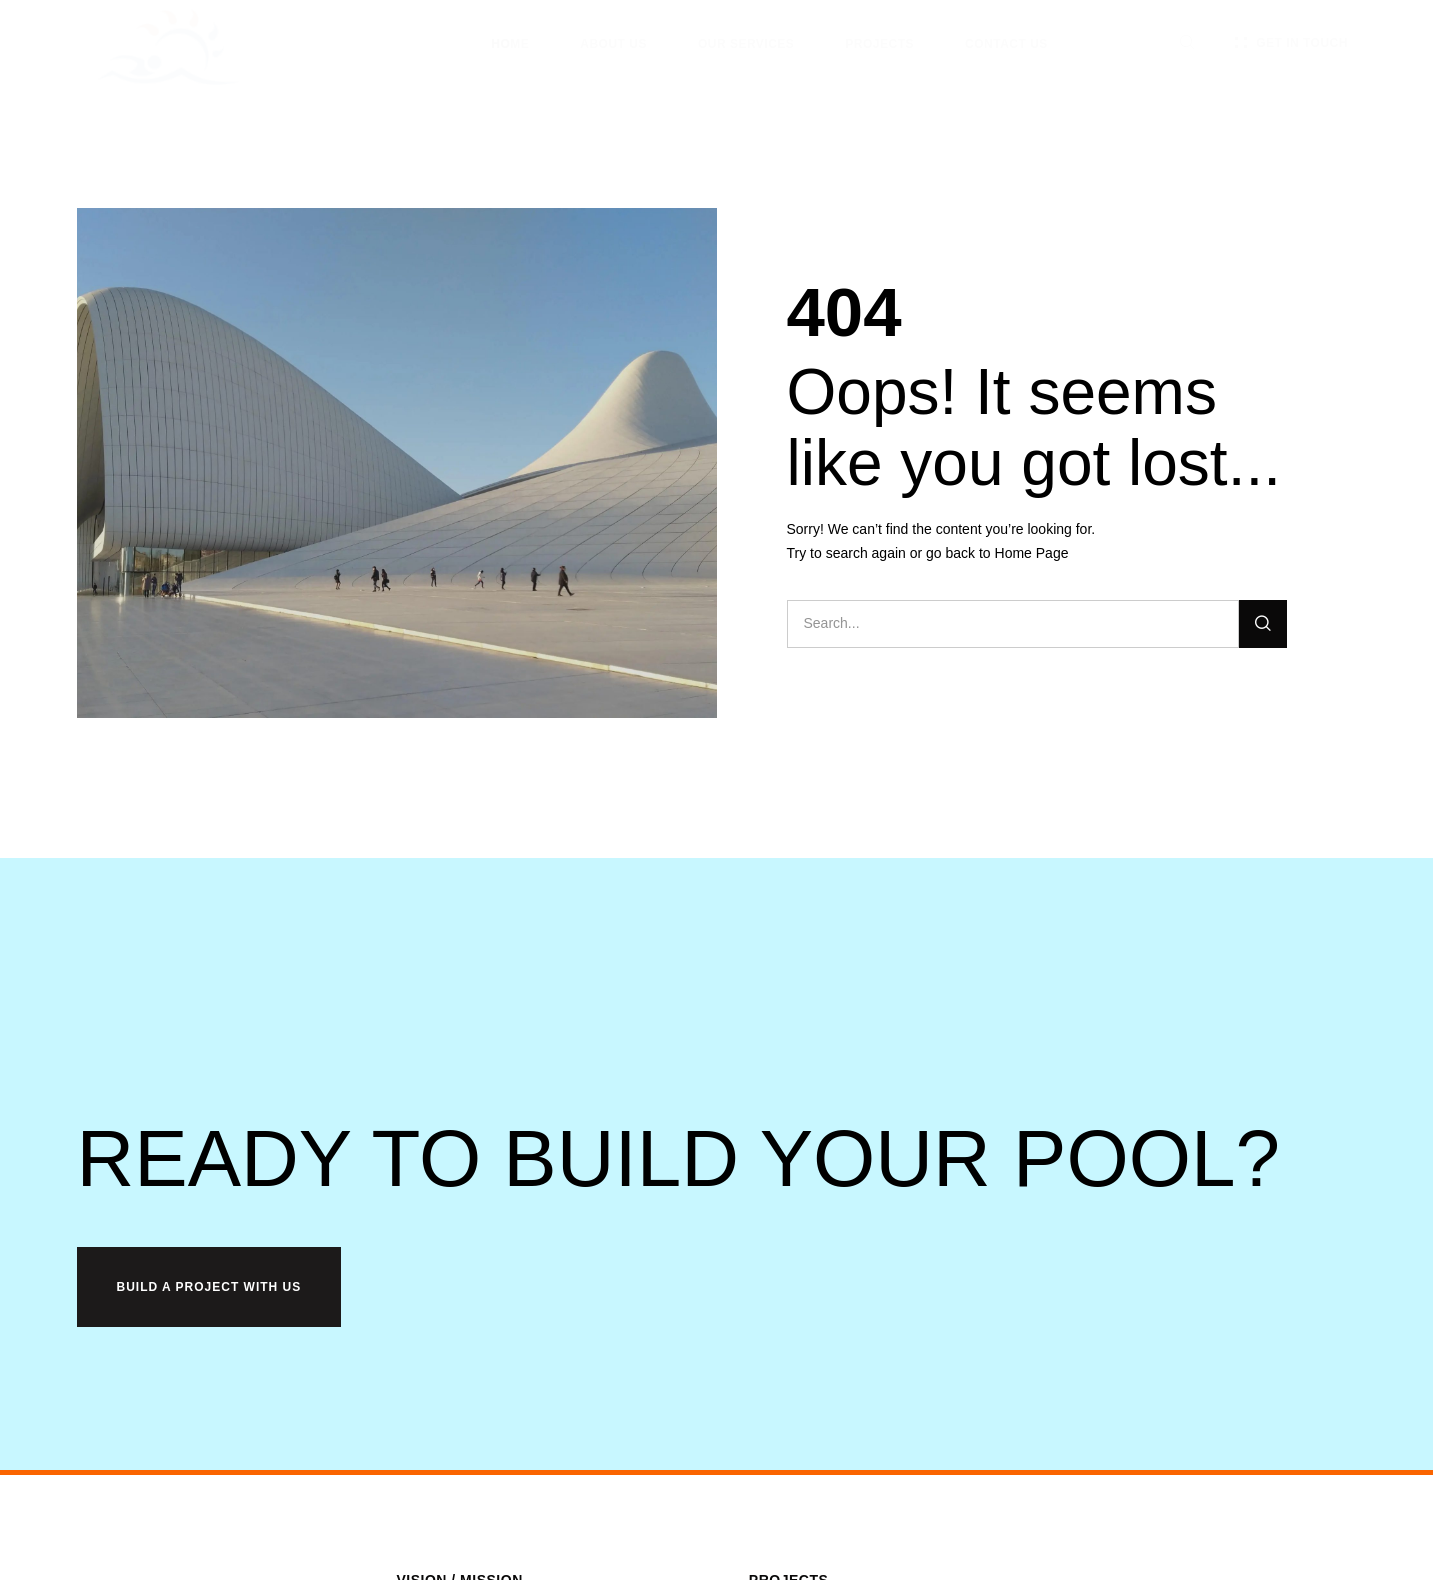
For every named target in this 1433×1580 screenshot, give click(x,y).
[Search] (1263, 624)
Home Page (1032, 553)
